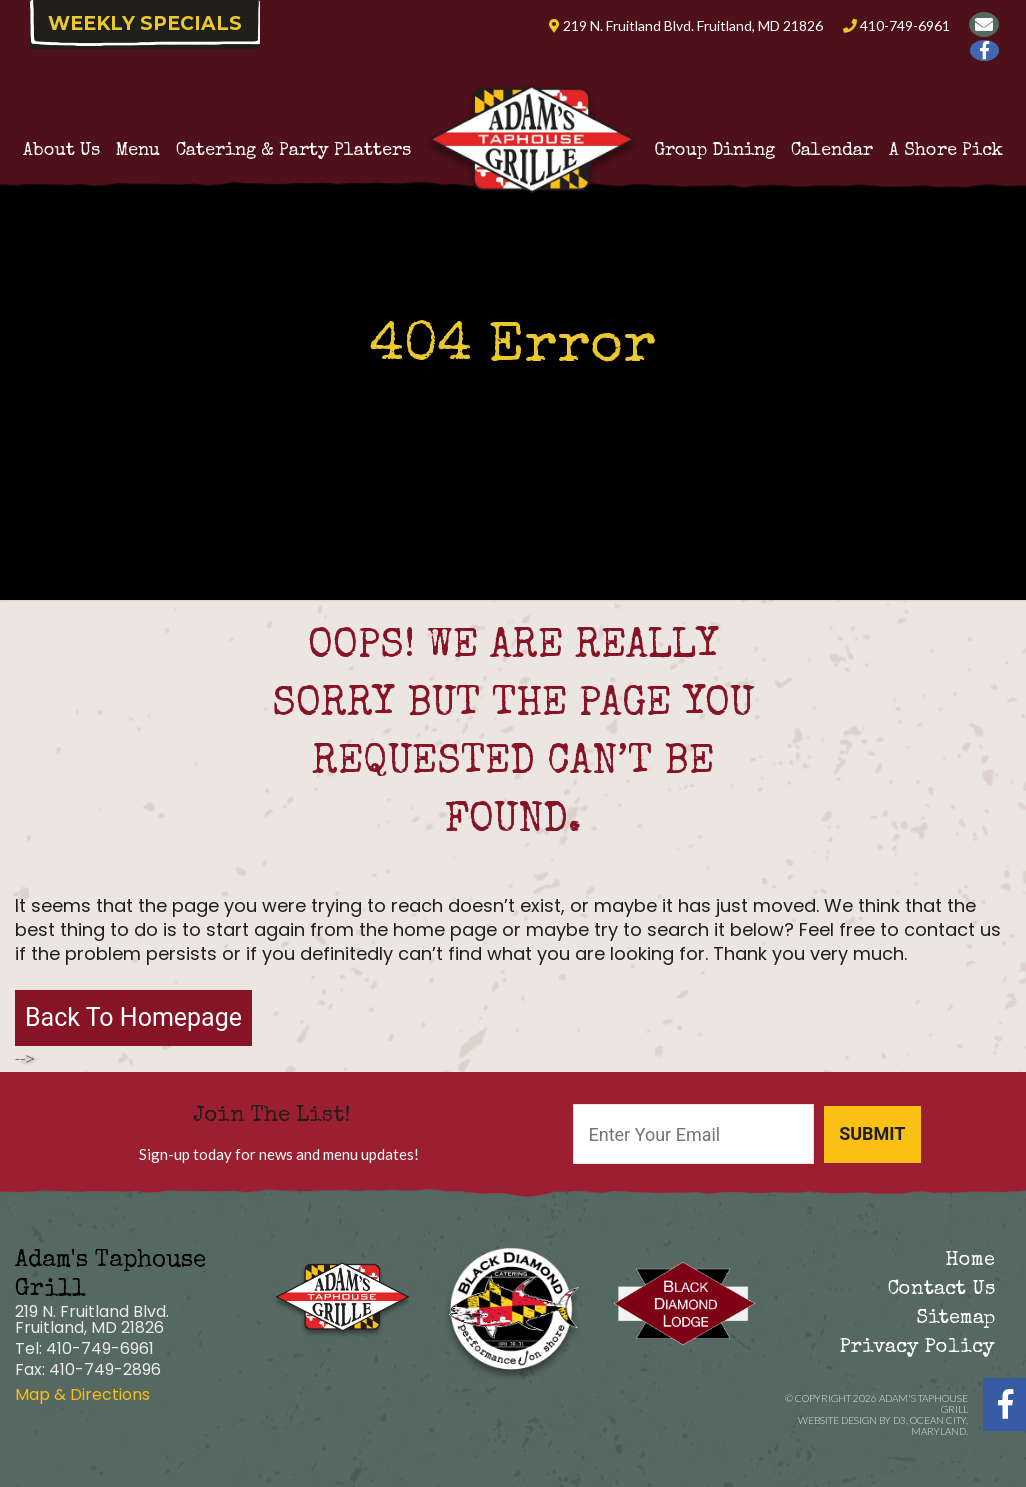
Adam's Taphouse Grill (923, 1403)
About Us (61, 151)
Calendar (832, 151)
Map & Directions (82, 1394)
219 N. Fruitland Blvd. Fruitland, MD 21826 (686, 25)
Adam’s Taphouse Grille (532, 110)
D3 (899, 1420)
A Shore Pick (946, 151)
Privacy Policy (917, 1348)
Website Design (837, 1420)
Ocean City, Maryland (939, 1425)
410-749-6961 (896, 25)
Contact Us (941, 1290)
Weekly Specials (145, 23)
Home (970, 1261)
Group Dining (714, 151)
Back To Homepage (133, 1017)
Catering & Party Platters (293, 151)
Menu (138, 151)
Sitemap (955, 1319)
